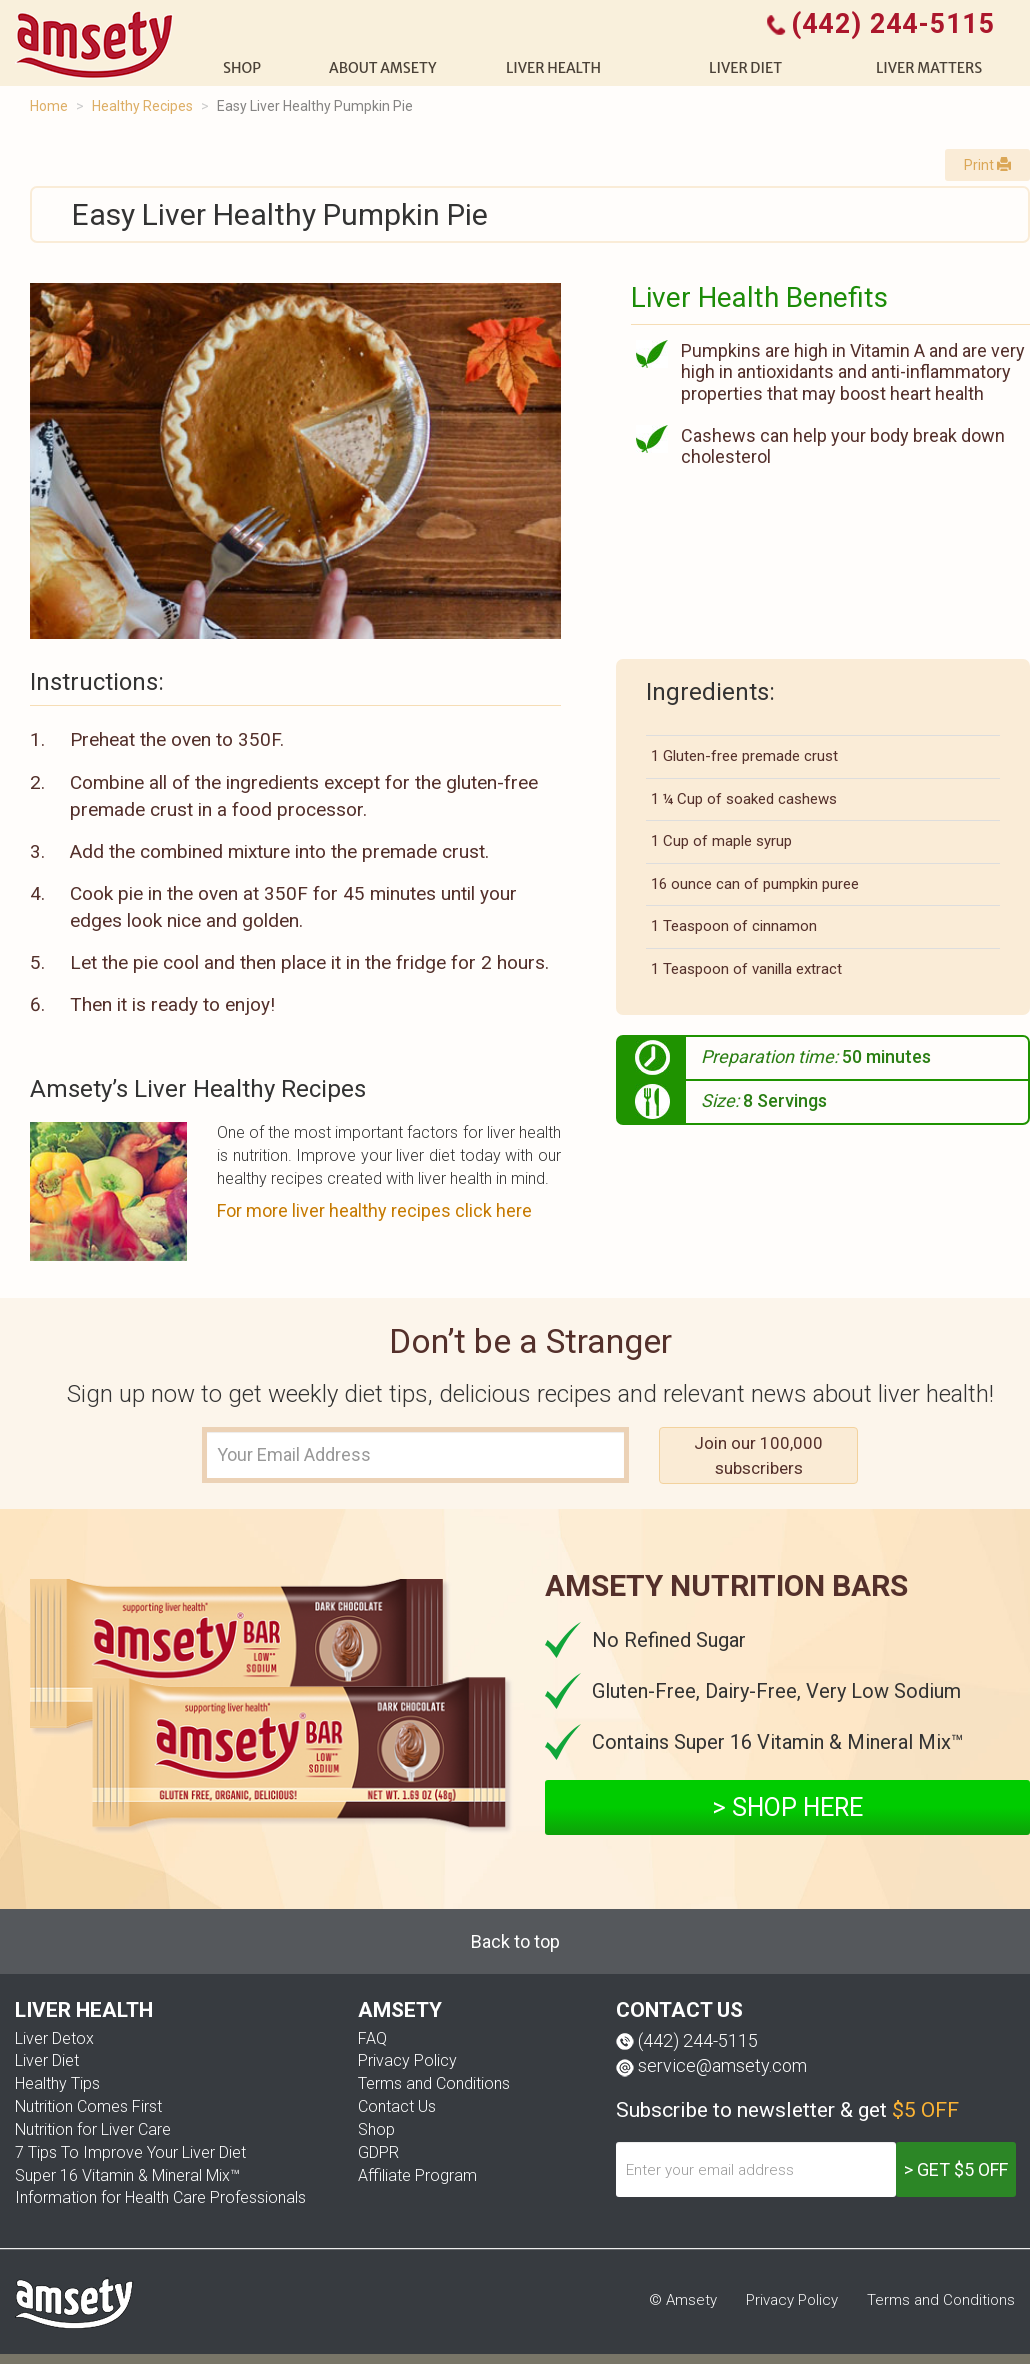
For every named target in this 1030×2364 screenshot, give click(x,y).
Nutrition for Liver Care (93, 2129)
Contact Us (397, 2106)
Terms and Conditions (434, 2083)
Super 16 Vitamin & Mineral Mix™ (127, 2175)
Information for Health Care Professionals (160, 2197)
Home (49, 106)
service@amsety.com (722, 2065)
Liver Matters (929, 68)
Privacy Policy (407, 2060)
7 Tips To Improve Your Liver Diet (130, 2152)
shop (242, 68)
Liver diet (745, 68)
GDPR (378, 2152)
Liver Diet (47, 2060)
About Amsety (382, 68)
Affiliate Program (417, 2175)
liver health (553, 68)
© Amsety (683, 2300)
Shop (376, 2129)
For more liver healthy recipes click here (374, 1210)
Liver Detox (54, 2038)
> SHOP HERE (787, 1807)
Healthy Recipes (142, 106)
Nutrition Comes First (88, 2106)
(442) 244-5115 (698, 2040)
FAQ (372, 2038)
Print (987, 165)
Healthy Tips (57, 2083)
